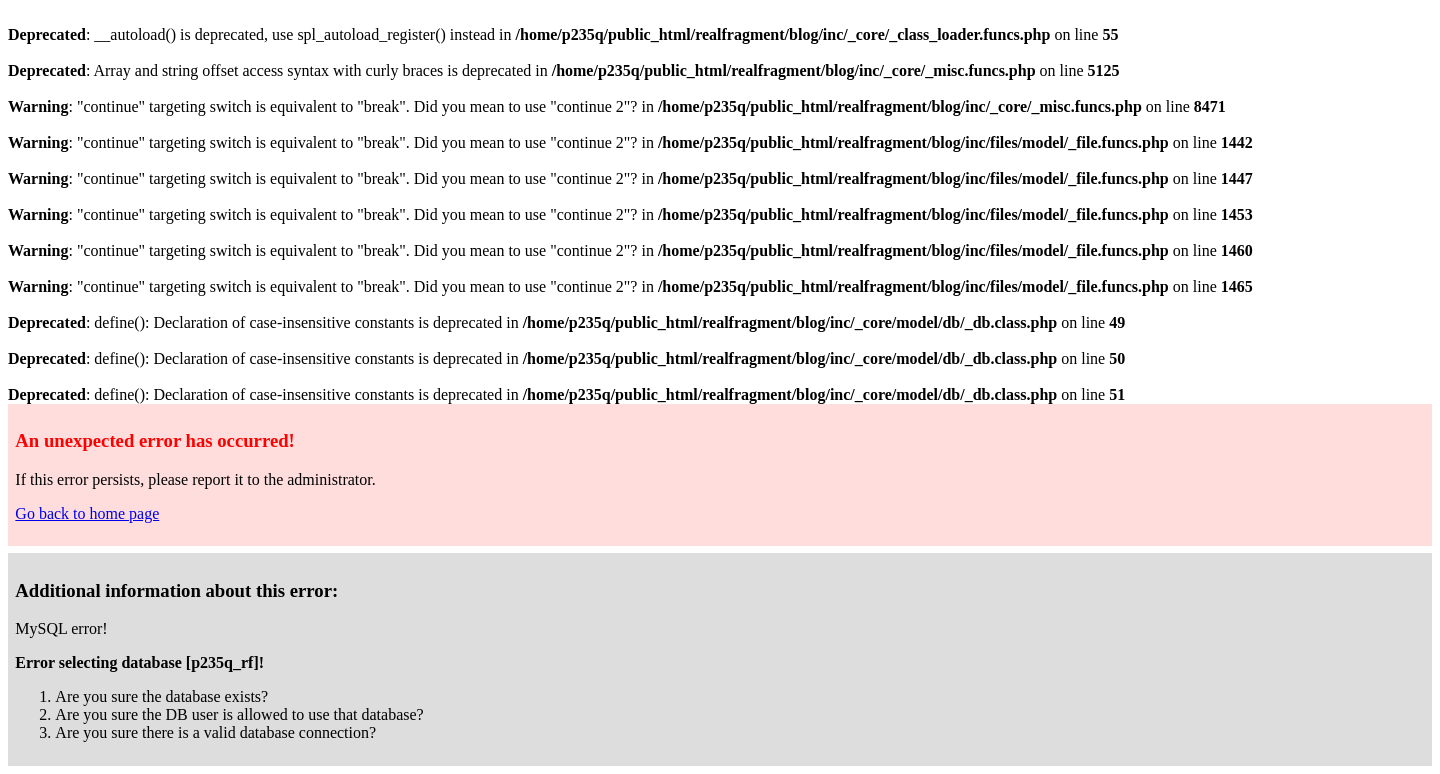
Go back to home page (87, 513)
